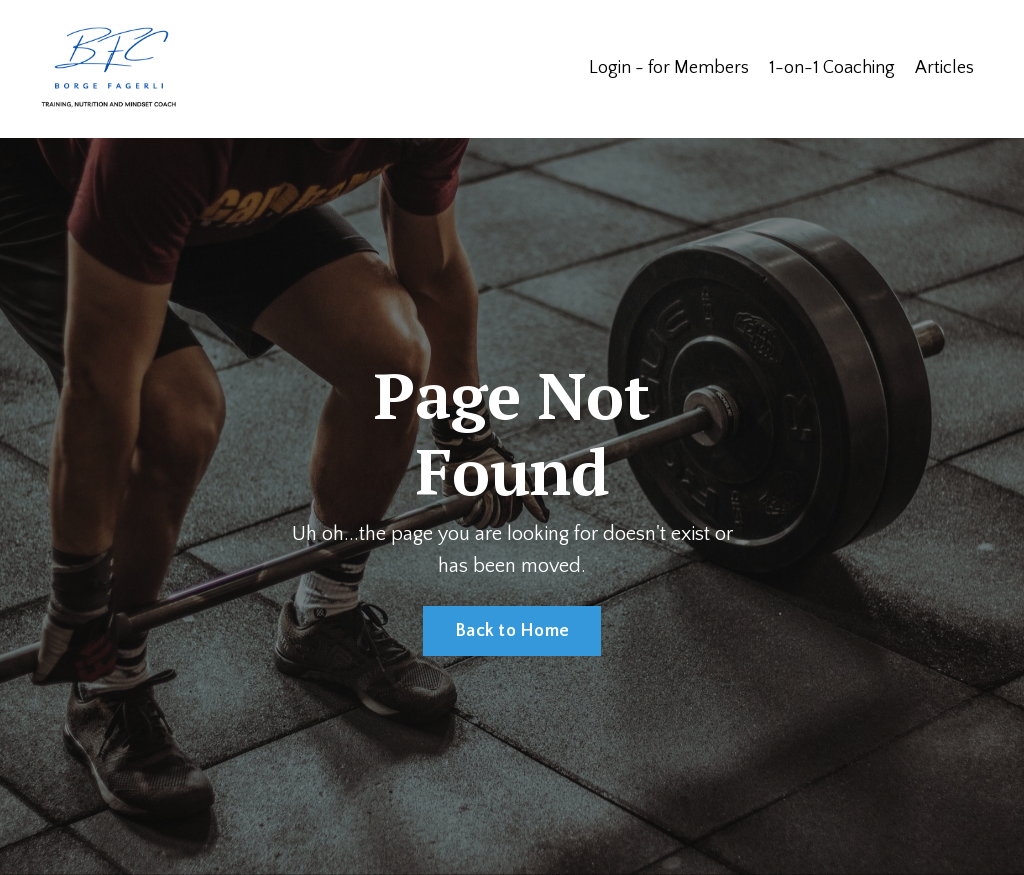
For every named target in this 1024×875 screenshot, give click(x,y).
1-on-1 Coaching (832, 68)
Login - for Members (669, 68)
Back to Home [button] (512, 631)
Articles (944, 68)
